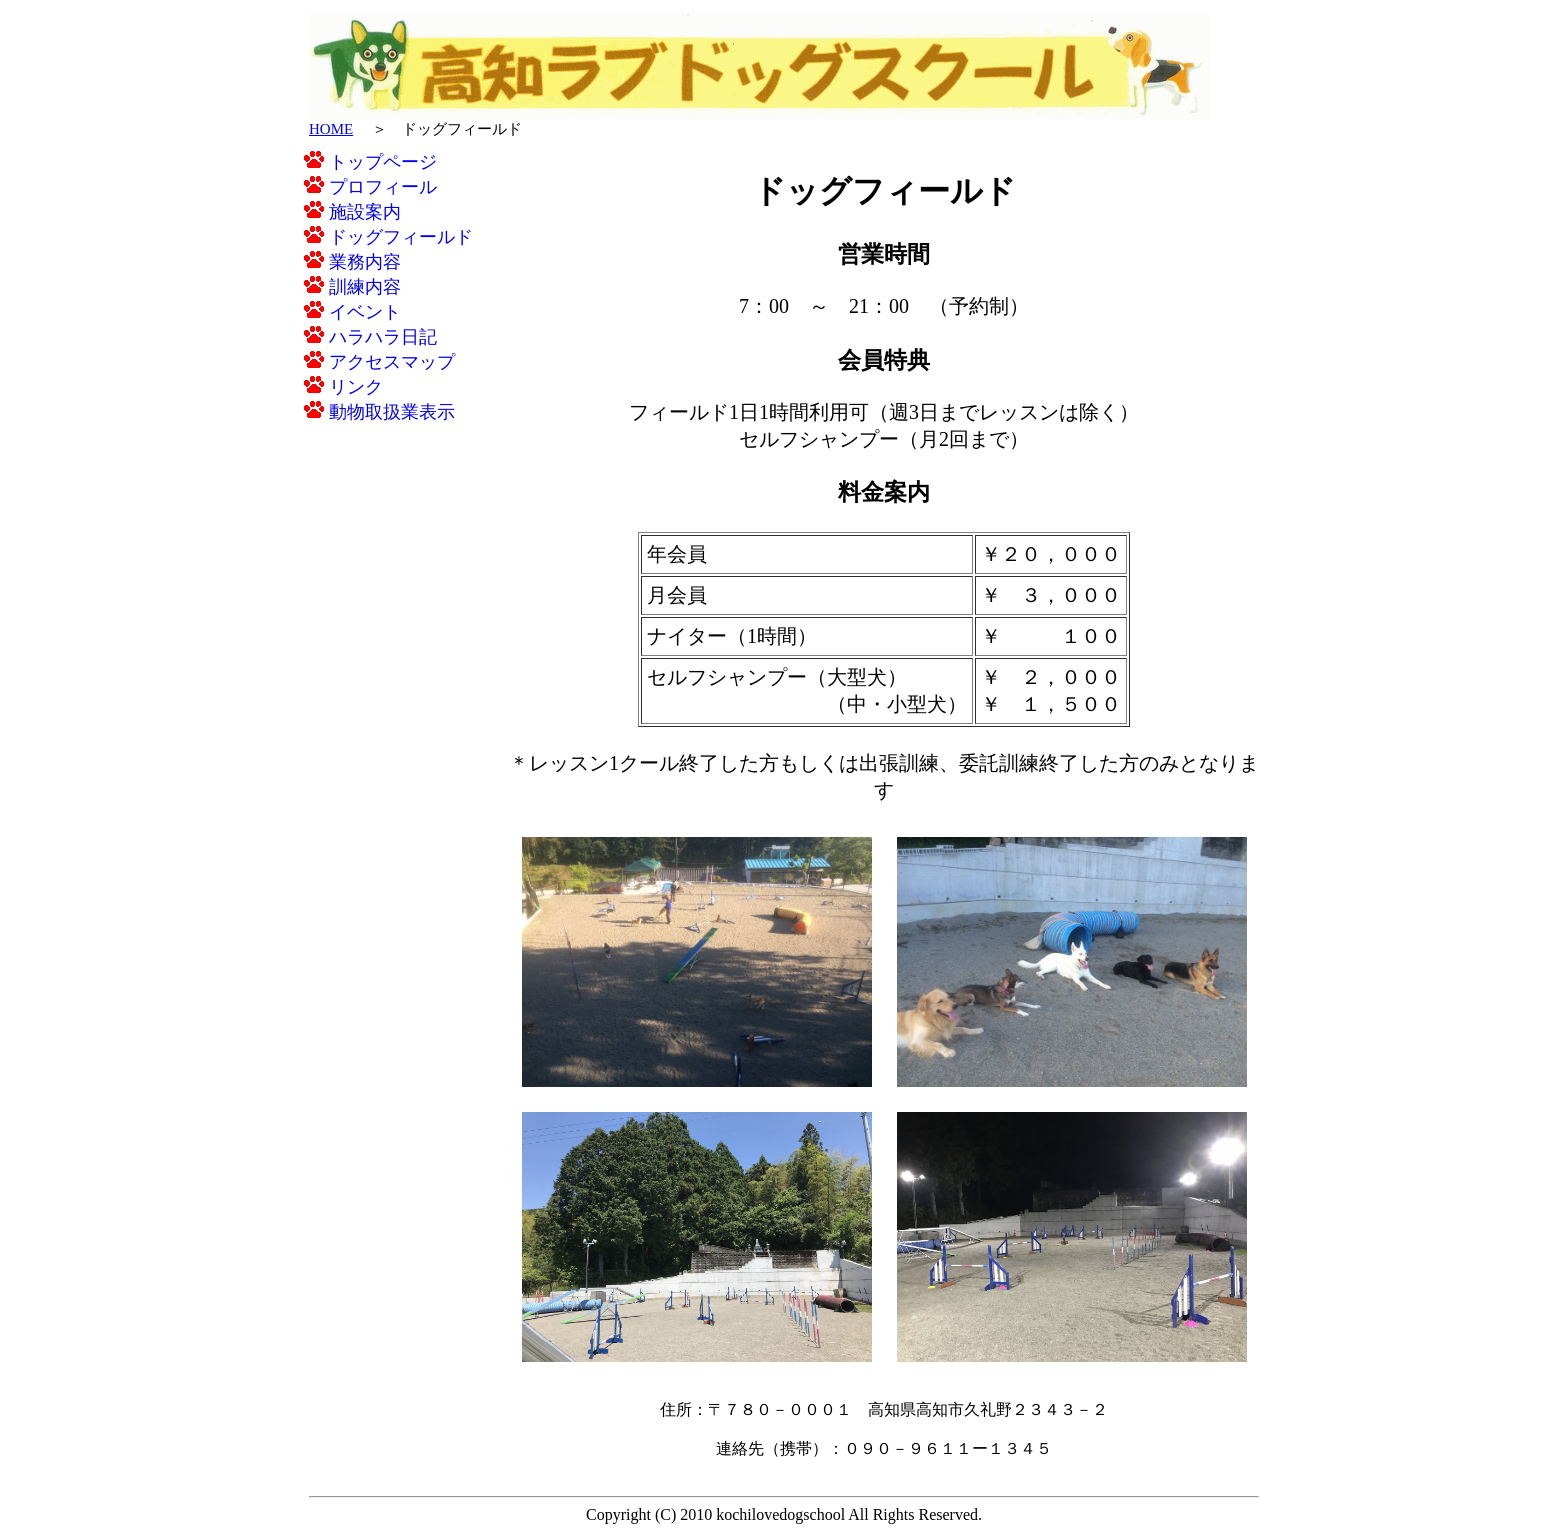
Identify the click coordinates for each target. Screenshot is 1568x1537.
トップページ (370, 162)
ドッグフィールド (388, 237)
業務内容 (352, 262)
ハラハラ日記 (370, 337)
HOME (331, 129)
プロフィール (370, 187)
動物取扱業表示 (379, 412)
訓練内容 (352, 287)
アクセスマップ (379, 362)
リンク (343, 387)
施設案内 (352, 212)
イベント (352, 312)
